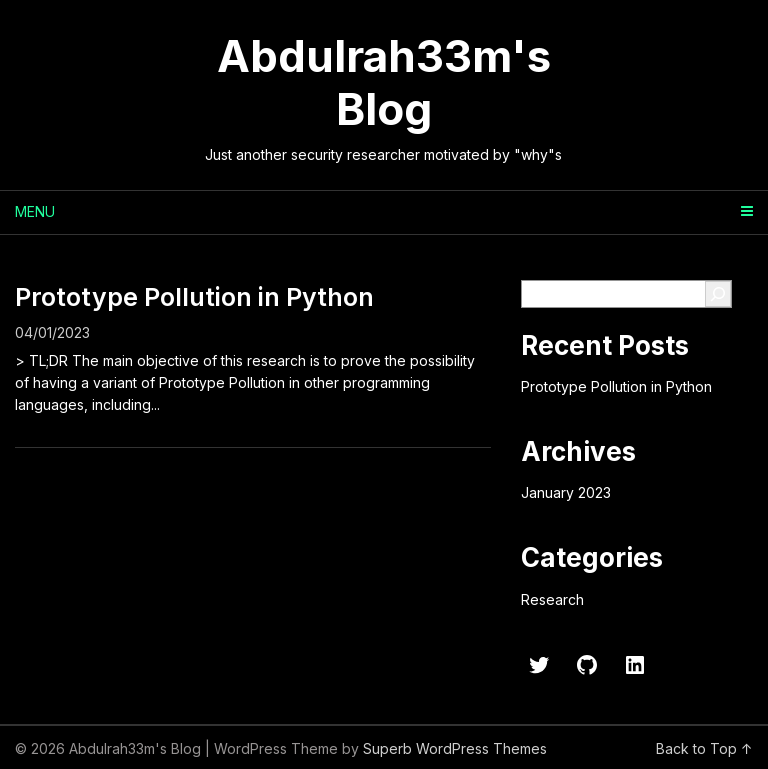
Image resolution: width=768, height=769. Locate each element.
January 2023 (566, 492)
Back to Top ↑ (704, 748)
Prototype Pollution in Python (194, 297)
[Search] (718, 294)
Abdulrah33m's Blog (384, 82)
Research (552, 599)
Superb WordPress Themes (455, 748)
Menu (35, 211)
